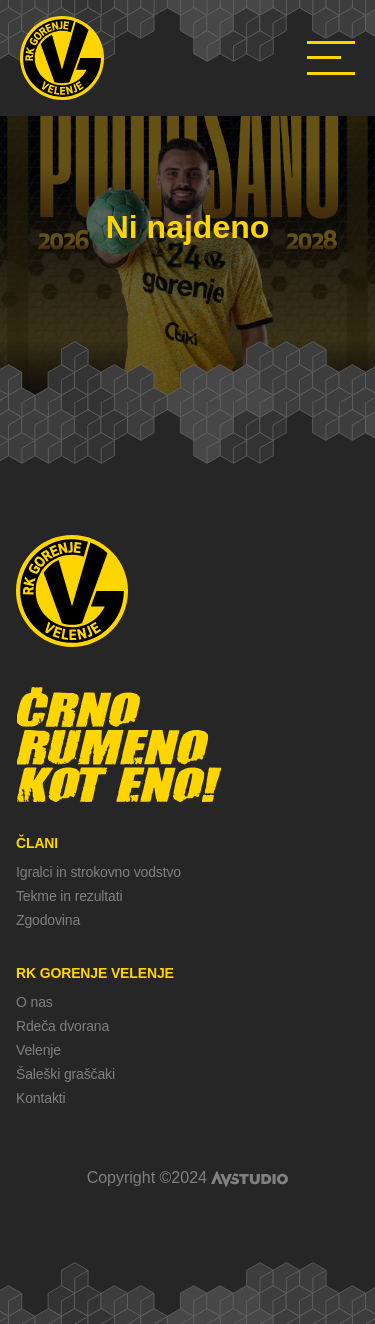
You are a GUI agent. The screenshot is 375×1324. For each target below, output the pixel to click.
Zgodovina (48, 920)
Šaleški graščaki (65, 1074)
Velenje (38, 1050)
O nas (34, 1002)
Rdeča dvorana (62, 1026)
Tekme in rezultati (69, 896)
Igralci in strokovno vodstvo (98, 872)
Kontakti (40, 1098)
